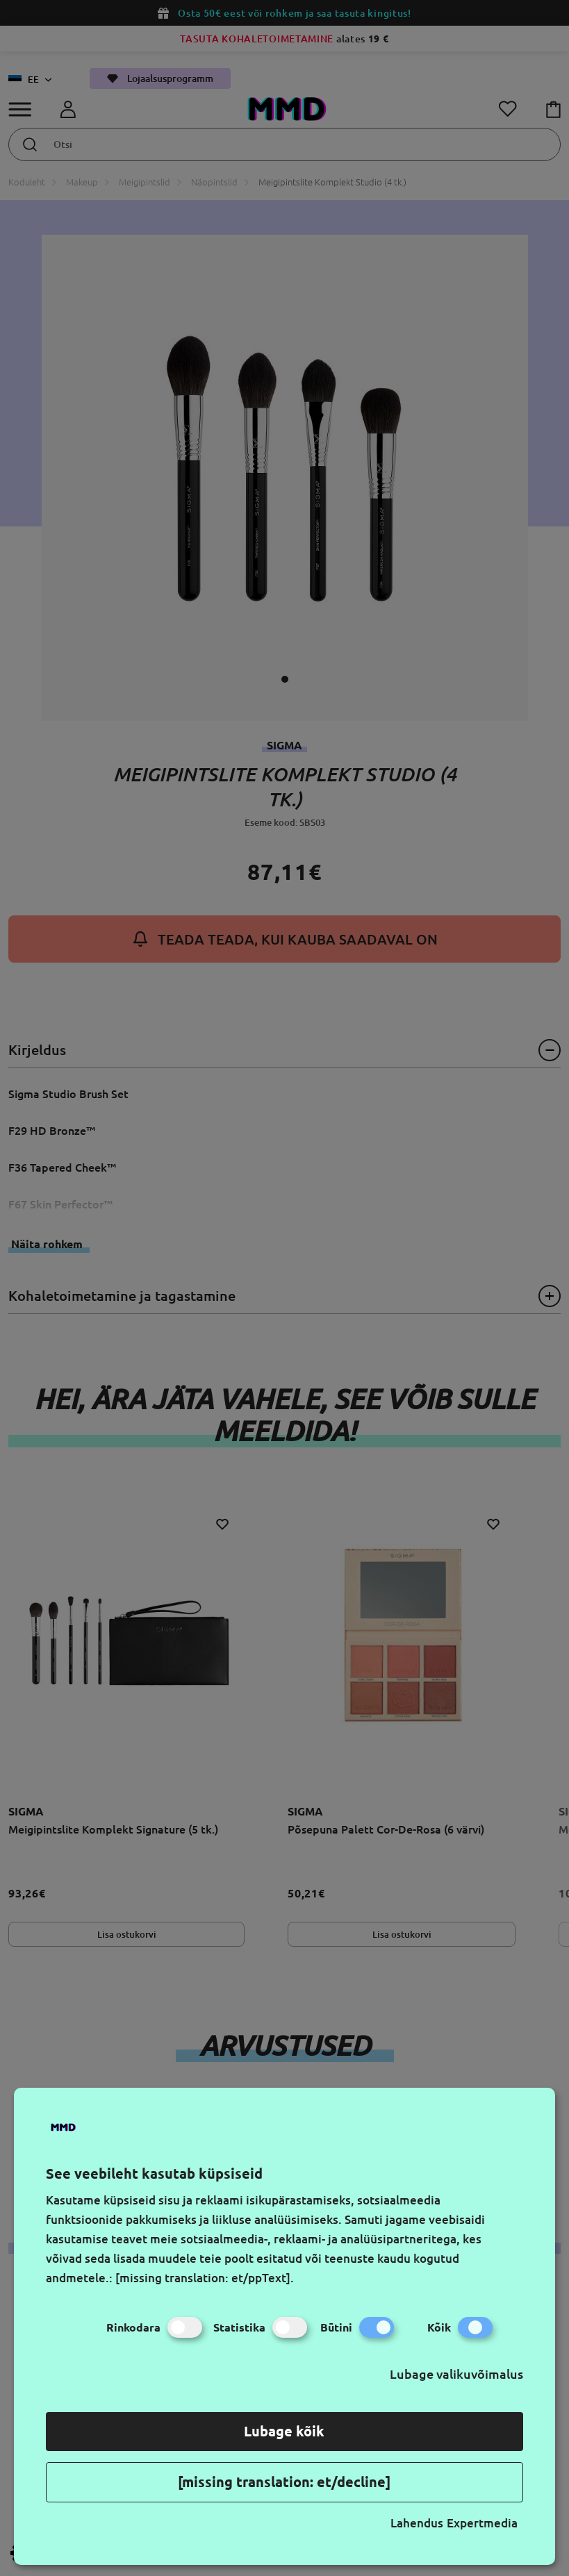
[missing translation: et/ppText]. (204, 2277)
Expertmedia (482, 2522)
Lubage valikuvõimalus (456, 2374)
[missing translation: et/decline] (284, 2482)
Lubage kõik (284, 2431)
